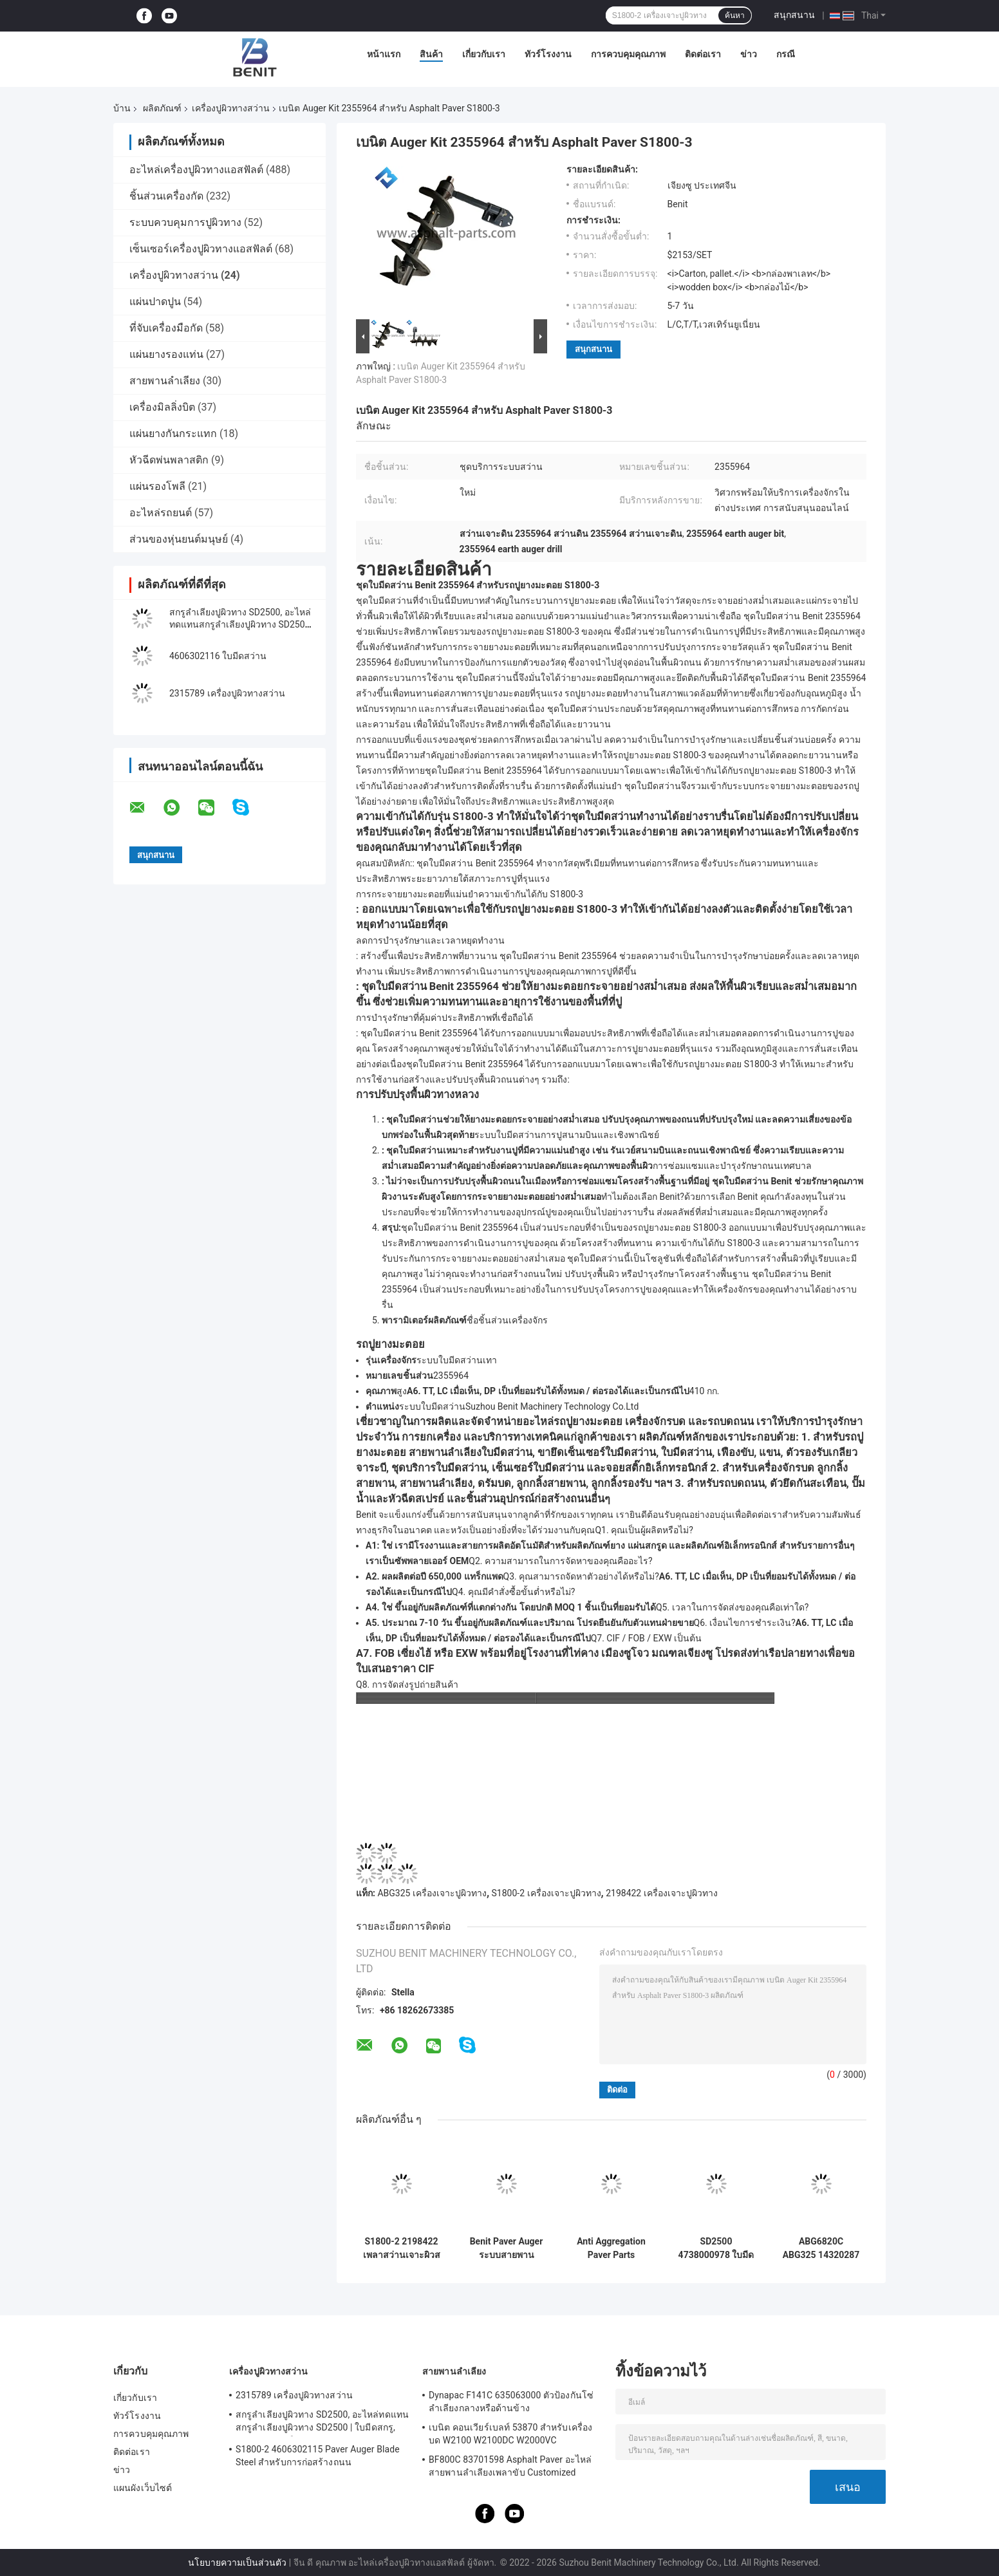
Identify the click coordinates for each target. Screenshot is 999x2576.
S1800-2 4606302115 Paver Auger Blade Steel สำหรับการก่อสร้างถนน (318, 2455)
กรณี (785, 54)
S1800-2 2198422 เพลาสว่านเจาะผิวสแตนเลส (401, 2248)
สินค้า (431, 54)
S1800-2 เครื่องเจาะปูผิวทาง (546, 1893)
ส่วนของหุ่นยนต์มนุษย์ (178, 539)
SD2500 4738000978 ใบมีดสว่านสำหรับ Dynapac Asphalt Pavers (716, 2248)
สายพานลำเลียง (164, 381)
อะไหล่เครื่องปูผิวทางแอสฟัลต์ (196, 169)
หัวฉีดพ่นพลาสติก (169, 460)
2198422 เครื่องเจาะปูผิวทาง (662, 1893)
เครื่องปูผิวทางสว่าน (231, 108)
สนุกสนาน (794, 15)
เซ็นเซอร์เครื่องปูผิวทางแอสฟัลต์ (200, 249)
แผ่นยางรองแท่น (166, 354)
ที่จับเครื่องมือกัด (166, 328)
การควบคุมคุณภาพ (628, 54)
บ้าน (122, 108)
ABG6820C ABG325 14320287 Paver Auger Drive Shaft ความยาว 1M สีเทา (821, 2248)
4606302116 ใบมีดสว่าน (217, 656)
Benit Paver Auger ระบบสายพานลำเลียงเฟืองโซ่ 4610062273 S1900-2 (506, 2248)
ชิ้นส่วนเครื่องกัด (166, 196)
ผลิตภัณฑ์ (162, 108)
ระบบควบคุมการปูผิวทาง (185, 222)
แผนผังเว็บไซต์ (142, 2488)
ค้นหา (735, 15)
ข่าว (748, 54)
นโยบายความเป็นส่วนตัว (237, 2562)
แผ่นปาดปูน (155, 301)
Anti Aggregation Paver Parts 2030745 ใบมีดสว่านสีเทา (611, 2248)
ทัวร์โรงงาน (548, 54)
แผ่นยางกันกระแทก (173, 433)
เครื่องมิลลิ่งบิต (162, 407)
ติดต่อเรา (703, 54)
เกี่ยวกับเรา (483, 54)
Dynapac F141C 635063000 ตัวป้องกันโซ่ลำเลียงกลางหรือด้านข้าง (511, 2401)
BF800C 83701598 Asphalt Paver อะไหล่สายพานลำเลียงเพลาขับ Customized (510, 2466)
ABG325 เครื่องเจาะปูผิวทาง (431, 1893)
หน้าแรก (383, 54)
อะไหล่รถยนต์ (160, 513)
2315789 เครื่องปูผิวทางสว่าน (227, 693)
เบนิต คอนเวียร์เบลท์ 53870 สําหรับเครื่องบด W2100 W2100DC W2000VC (510, 2433)
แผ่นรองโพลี (157, 486)
